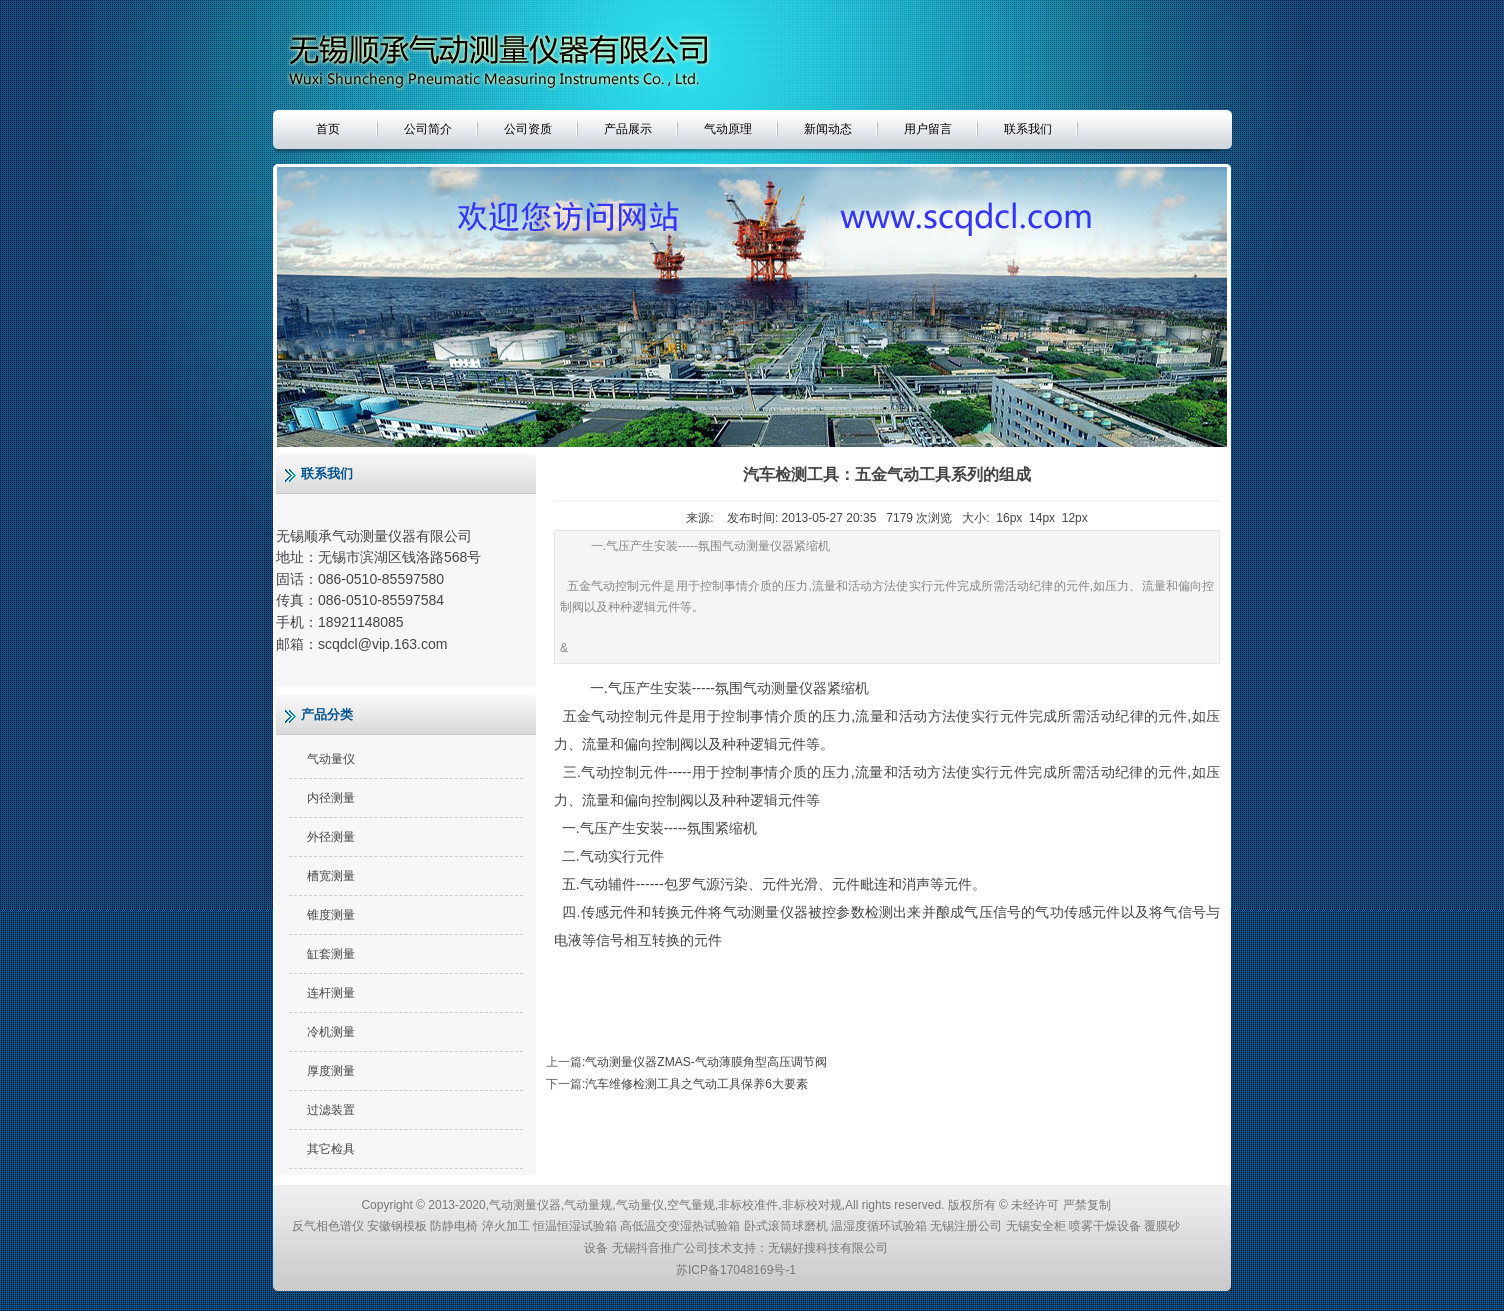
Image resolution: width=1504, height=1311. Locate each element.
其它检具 (331, 1149)
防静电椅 (454, 1226)
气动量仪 (331, 759)
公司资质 (528, 129)
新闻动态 (828, 129)
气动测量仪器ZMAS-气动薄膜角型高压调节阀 (705, 1062)
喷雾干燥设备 (1105, 1226)
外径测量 (331, 837)
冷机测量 (331, 1032)
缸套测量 (331, 954)
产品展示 (628, 129)
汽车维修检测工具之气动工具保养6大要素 (696, 1084)
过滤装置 (331, 1110)
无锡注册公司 (966, 1226)
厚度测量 (331, 1071)
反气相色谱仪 (328, 1226)
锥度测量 (331, 915)
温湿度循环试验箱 (879, 1226)
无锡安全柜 (1036, 1226)
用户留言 (928, 129)
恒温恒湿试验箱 (575, 1226)
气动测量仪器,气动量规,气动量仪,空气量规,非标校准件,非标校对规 (665, 1205)
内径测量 (331, 798)
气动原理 (728, 129)
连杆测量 (331, 993)
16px (1009, 518)
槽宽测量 (331, 876)
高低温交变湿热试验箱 (680, 1226)
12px (1075, 518)
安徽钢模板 (397, 1226)
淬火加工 (506, 1226)
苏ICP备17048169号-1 (736, 1270)
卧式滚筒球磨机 (786, 1226)
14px (1042, 518)
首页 (328, 129)
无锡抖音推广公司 (660, 1248)
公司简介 (428, 129)
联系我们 (1028, 129)
